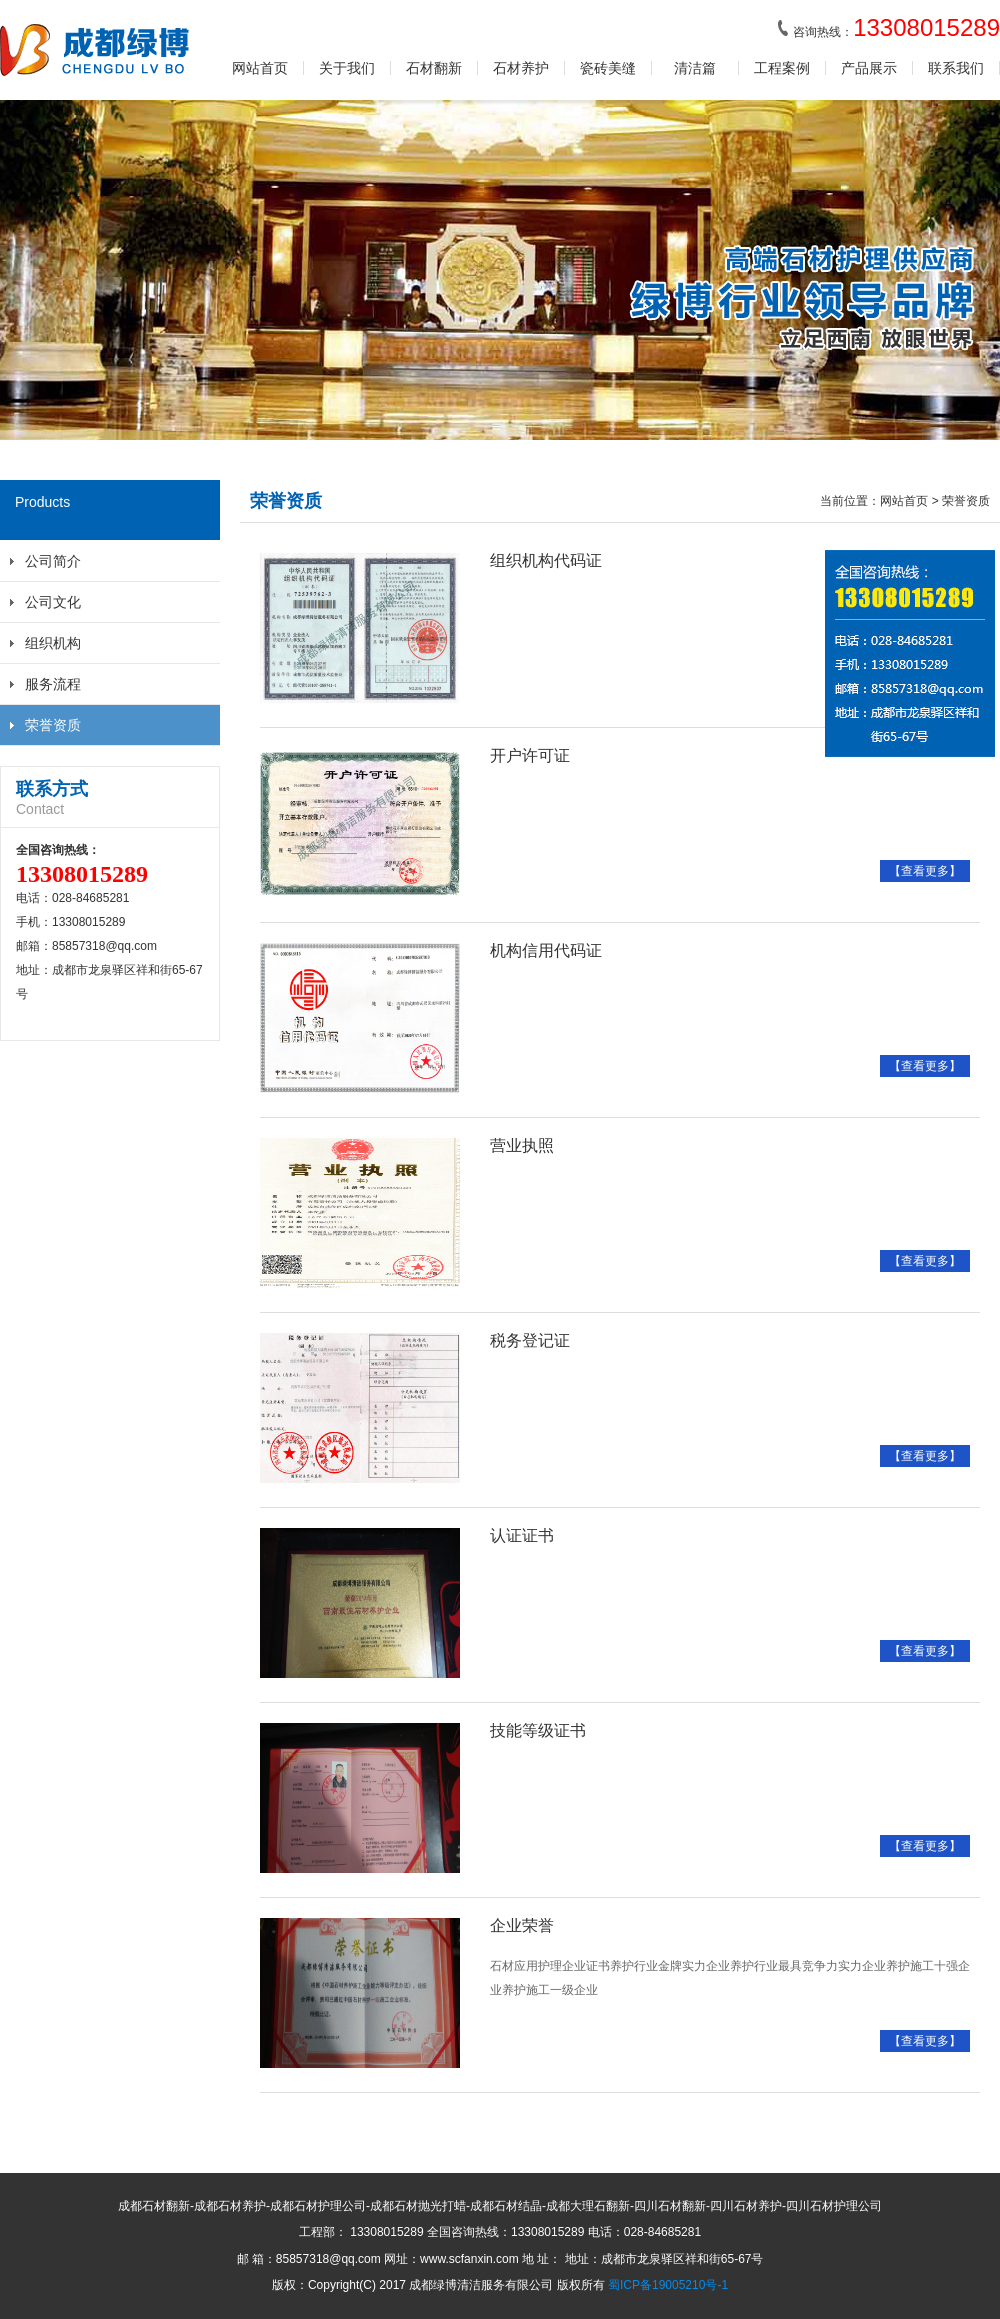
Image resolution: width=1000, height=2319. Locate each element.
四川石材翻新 (670, 2206)
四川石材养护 (746, 2206)
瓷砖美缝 (608, 68)
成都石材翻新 (154, 2206)
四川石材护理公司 (834, 2206)
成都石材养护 (230, 2206)
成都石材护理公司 (318, 2206)
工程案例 (782, 68)
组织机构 (53, 643)
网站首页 (260, 68)
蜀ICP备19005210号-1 (668, 2285)
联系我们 (956, 68)
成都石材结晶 (506, 2206)
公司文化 (53, 602)
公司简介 (53, 561)
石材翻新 (434, 68)
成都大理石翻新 (588, 2206)
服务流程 (53, 684)
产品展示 (869, 68)
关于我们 (347, 68)
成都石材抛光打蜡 (418, 2206)
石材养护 (521, 68)
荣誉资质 (53, 725)
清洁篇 (695, 68)
